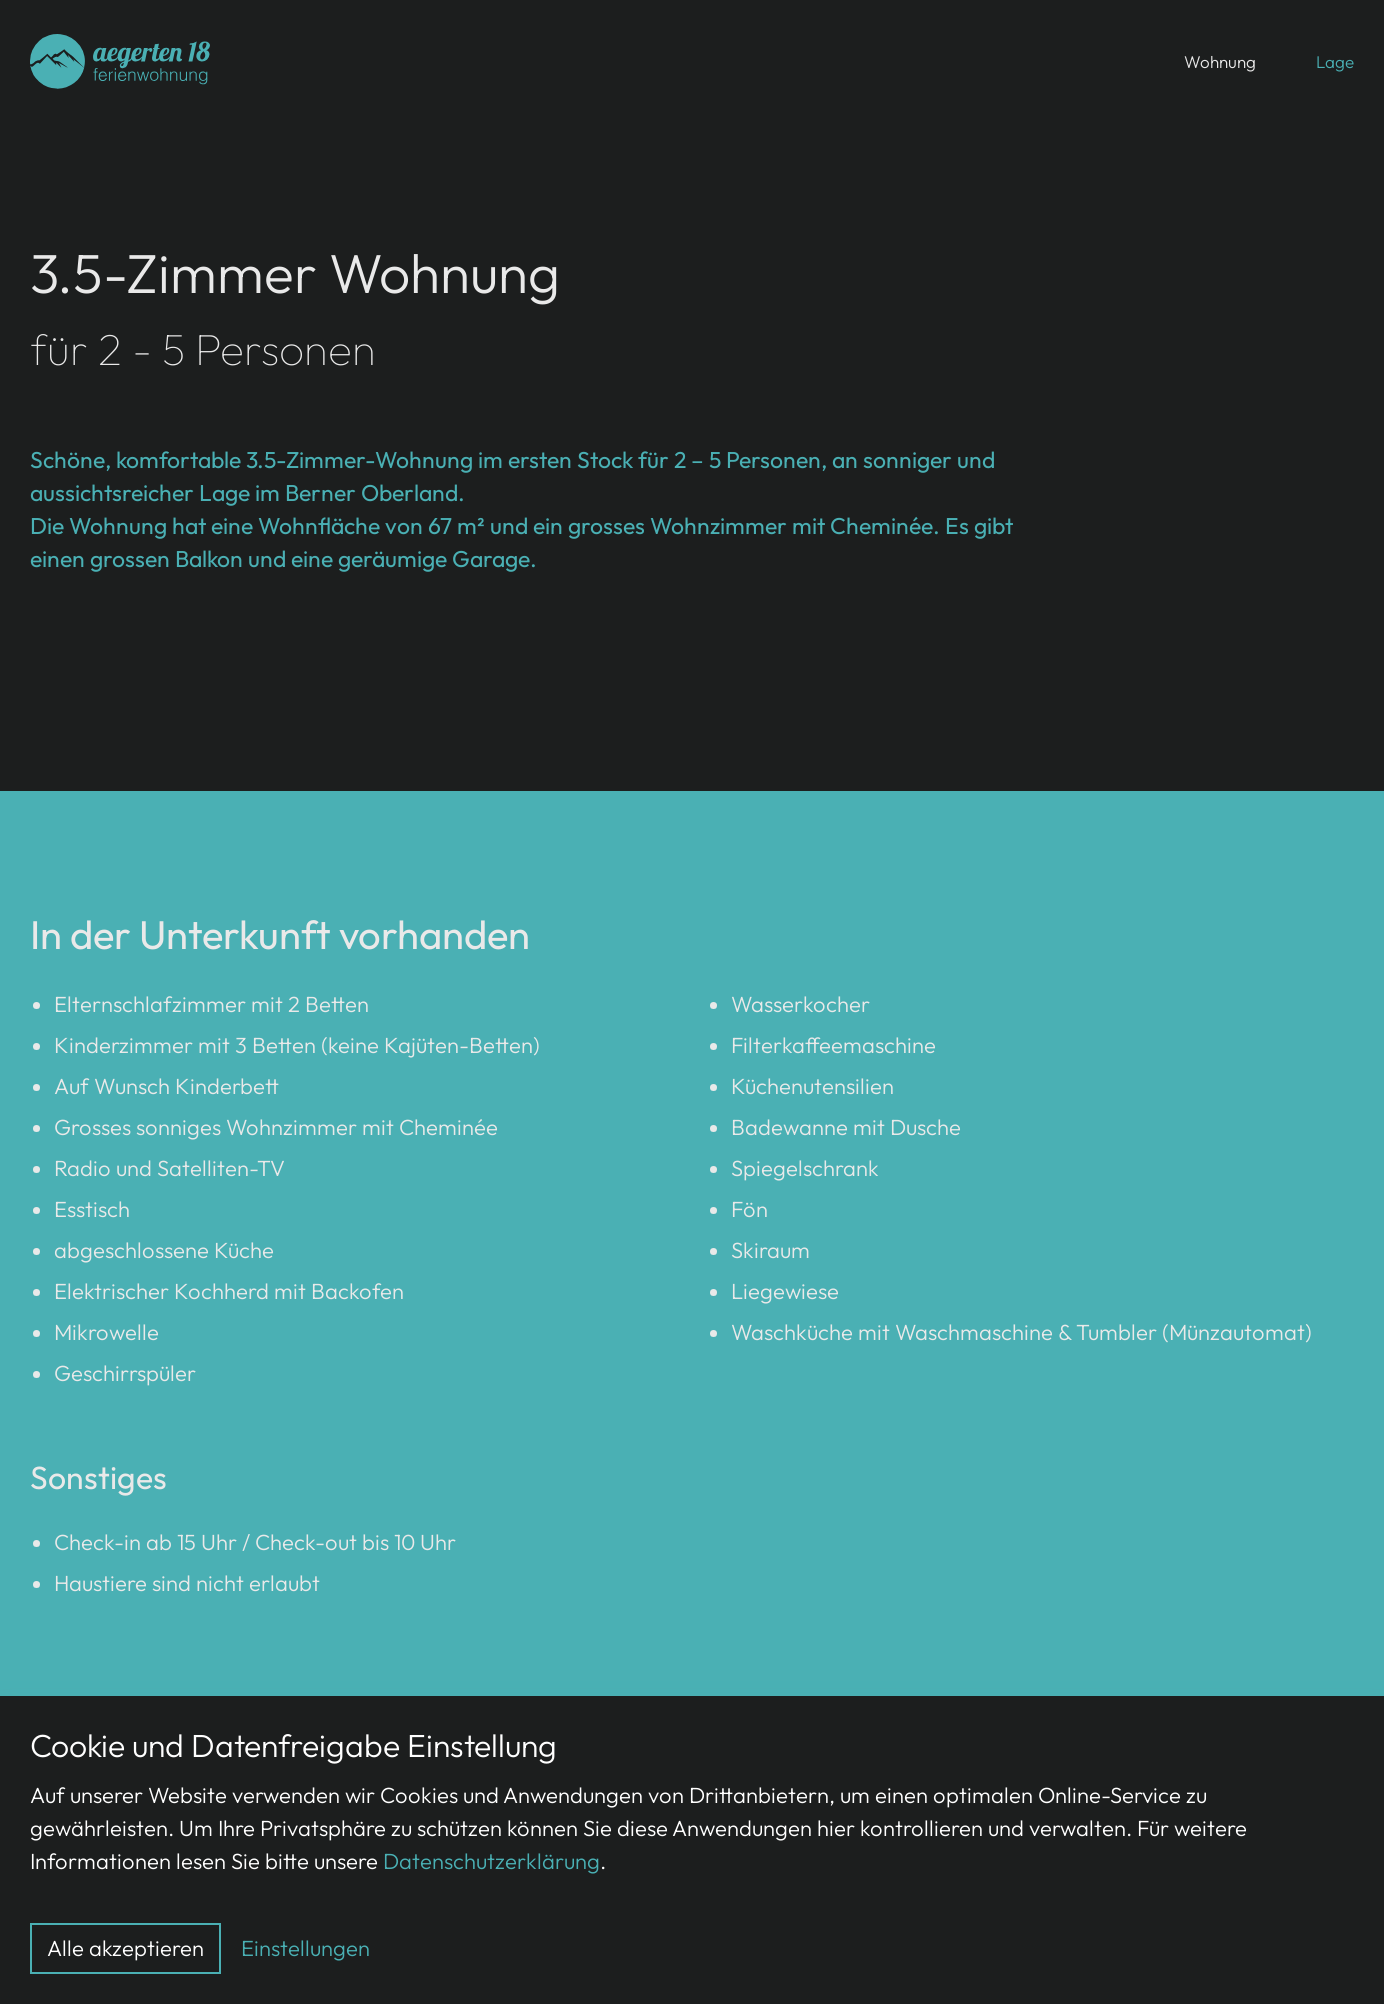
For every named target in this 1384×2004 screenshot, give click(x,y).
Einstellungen (305, 1948)
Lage (1335, 61)
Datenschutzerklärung (491, 1861)
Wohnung (1220, 61)
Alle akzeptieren (125, 1948)
